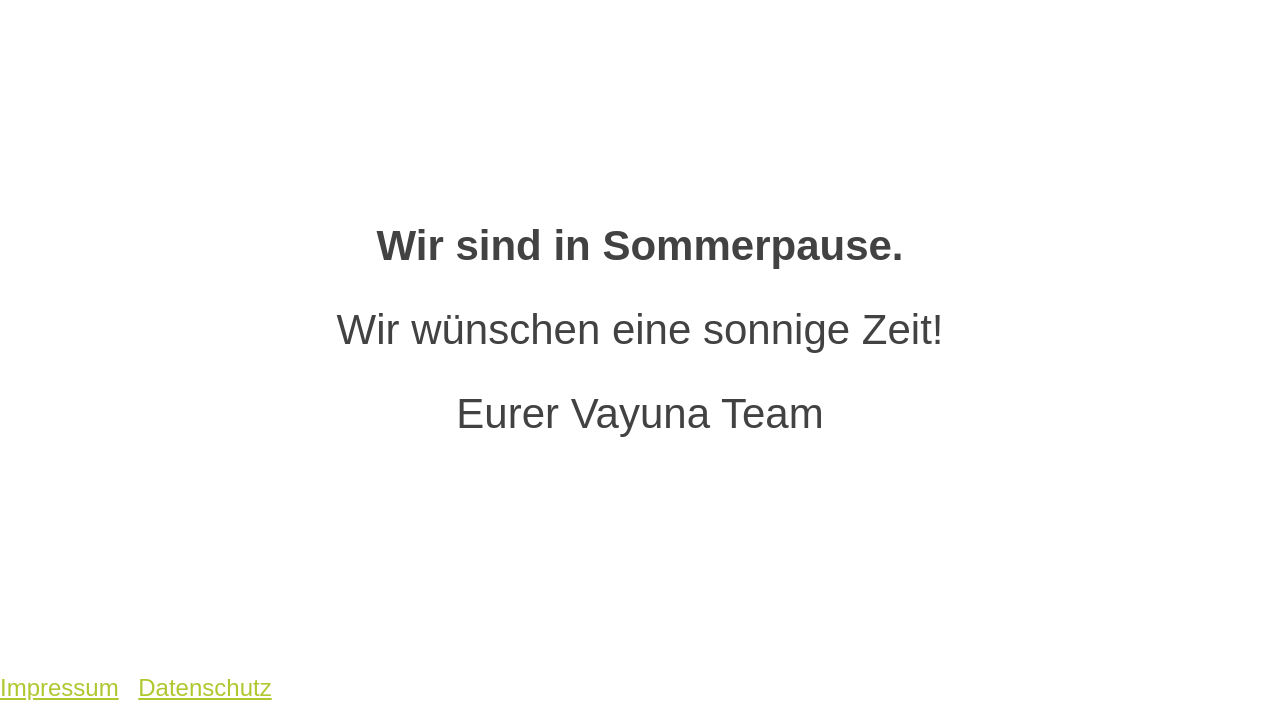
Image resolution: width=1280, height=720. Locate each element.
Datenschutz (204, 687)
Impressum (59, 687)
